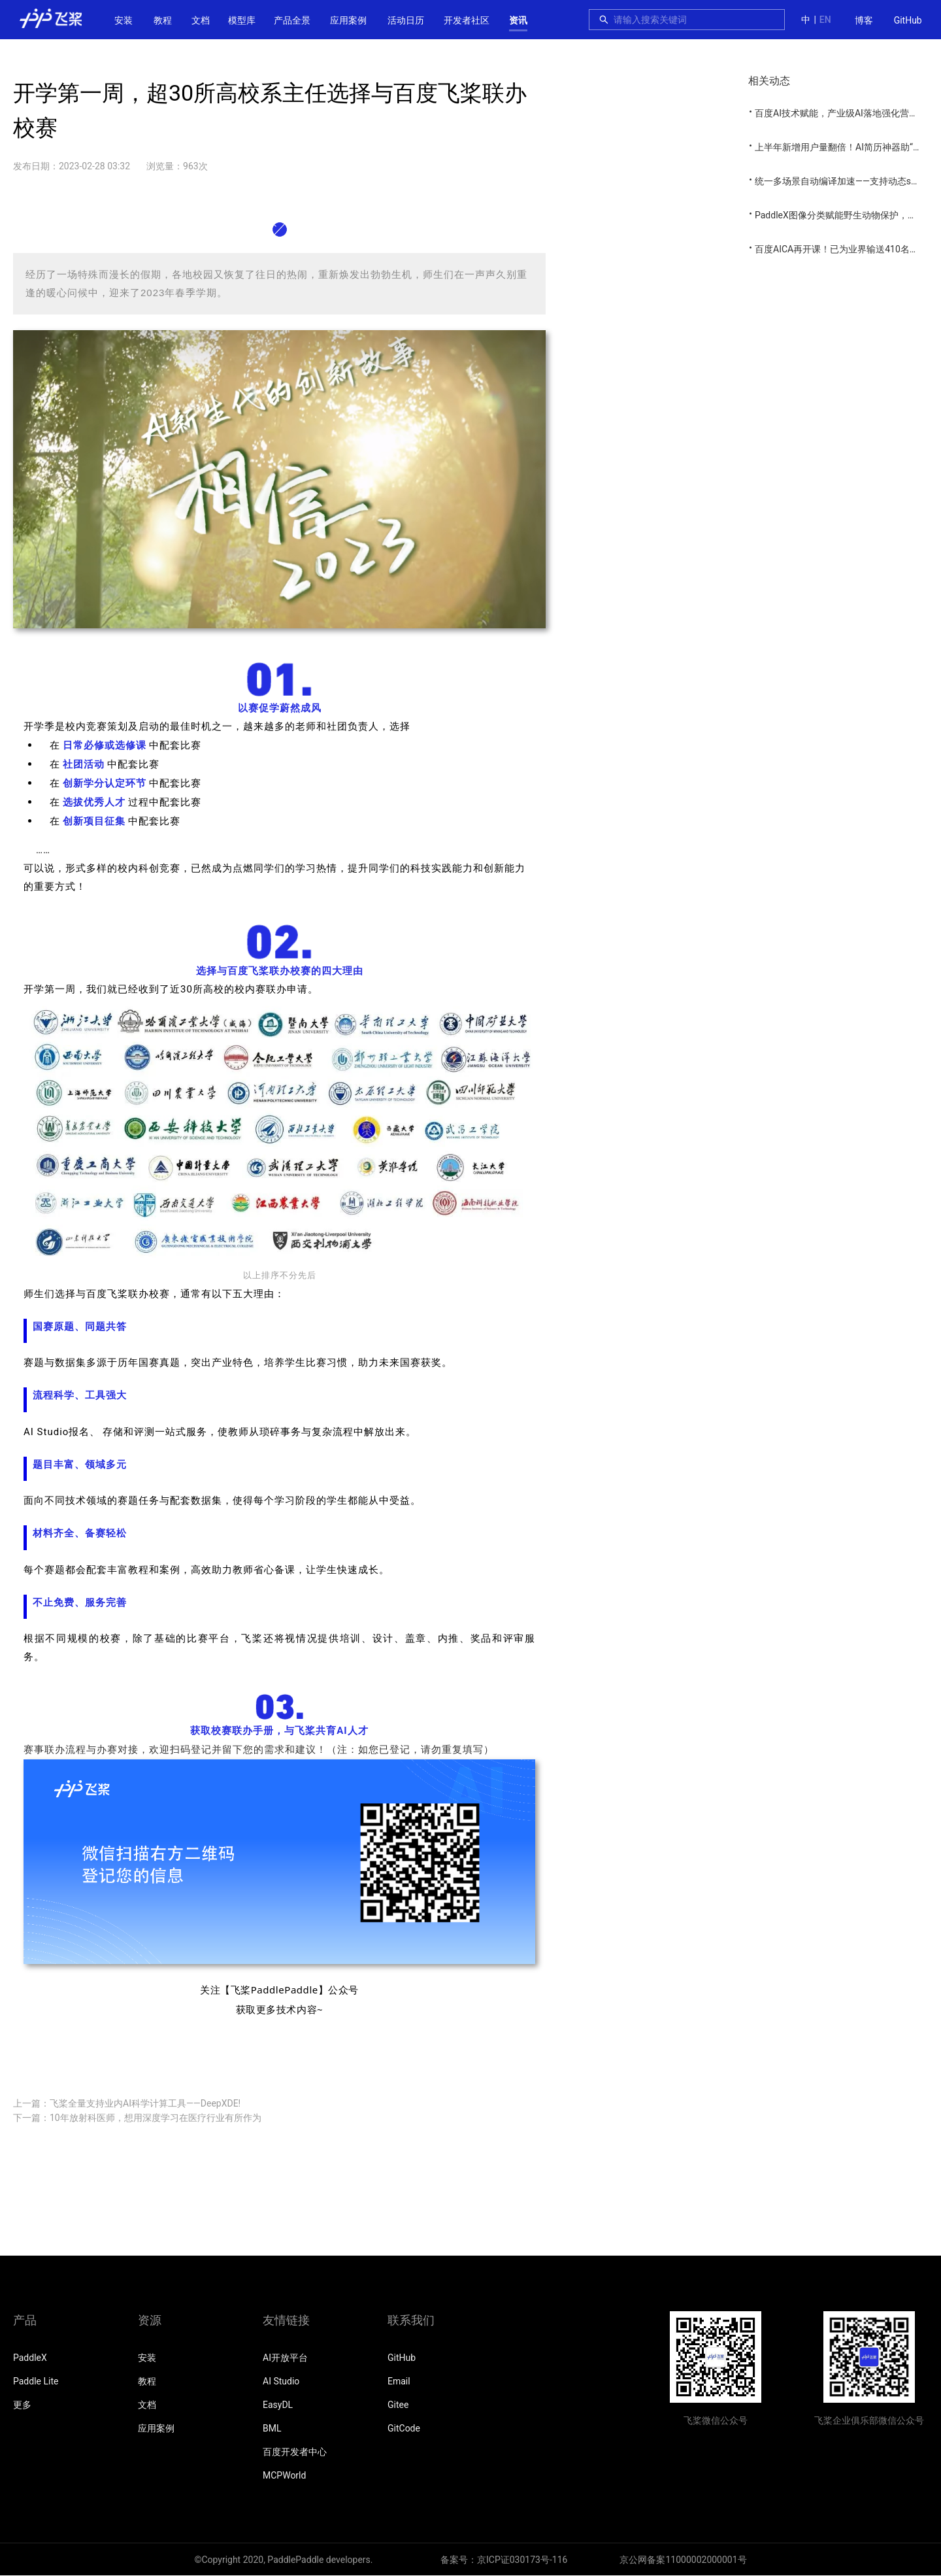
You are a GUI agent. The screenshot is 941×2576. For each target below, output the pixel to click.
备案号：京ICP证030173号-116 (503, 2559)
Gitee (398, 2404)
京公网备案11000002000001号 (682, 2559)
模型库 (242, 20)
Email (399, 2381)
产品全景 (292, 20)
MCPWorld (284, 2475)
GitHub (908, 20)
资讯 (518, 20)
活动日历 (406, 20)
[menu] (888, 20)
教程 (163, 20)
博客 (864, 20)
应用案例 (348, 20)
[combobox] (695, 19)
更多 (22, 2404)
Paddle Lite (35, 2381)
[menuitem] (864, 21)
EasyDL (278, 2404)
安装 (123, 20)
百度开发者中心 (295, 2452)
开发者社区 (466, 20)
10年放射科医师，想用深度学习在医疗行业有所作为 (155, 2117)
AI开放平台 (285, 2357)
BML (272, 2428)
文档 (200, 20)
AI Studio (281, 2381)
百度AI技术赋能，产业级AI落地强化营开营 (841, 113)
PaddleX (30, 2357)
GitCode (404, 2428)
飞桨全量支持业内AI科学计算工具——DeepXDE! (145, 2103)
